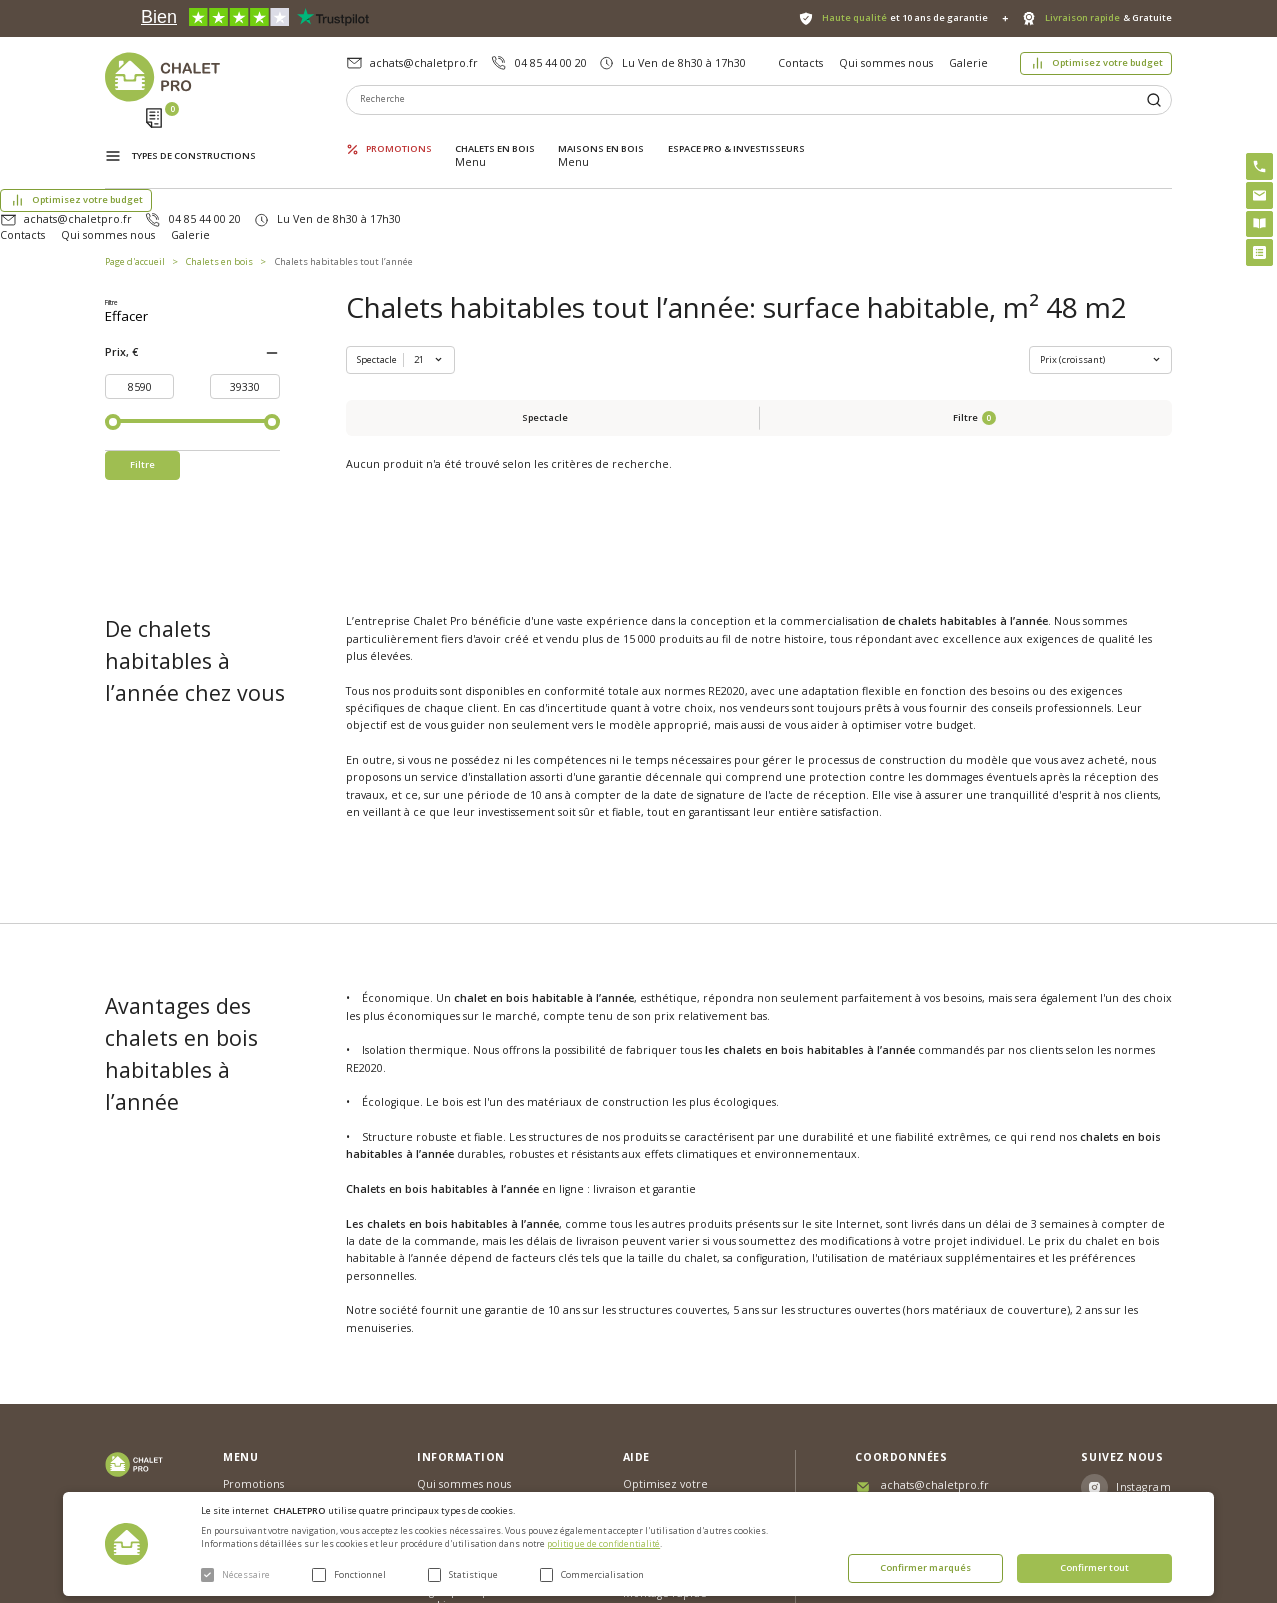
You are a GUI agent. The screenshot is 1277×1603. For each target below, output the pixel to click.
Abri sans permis (666, 1378)
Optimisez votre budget (1107, 62)
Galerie (968, 63)
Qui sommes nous (886, 63)
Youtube (1139, 1412)
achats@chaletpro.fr (424, 63)
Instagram (1143, 1340)
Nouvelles (442, 1364)
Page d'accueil (135, 183)
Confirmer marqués (925, 1567)
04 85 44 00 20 (551, 63)
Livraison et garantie (470, 1417)
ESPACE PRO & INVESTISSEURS (736, 135)
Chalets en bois (495, 135)
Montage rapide (665, 1446)
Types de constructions (194, 136)
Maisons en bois (601, 135)
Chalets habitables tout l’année (344, 183)
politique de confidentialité (603, 1544)
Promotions (399, 135)
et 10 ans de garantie (905, 18)
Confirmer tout (1094, 1567)
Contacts (800, 63)
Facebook (1144, 1376)
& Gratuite (1108, 18)
